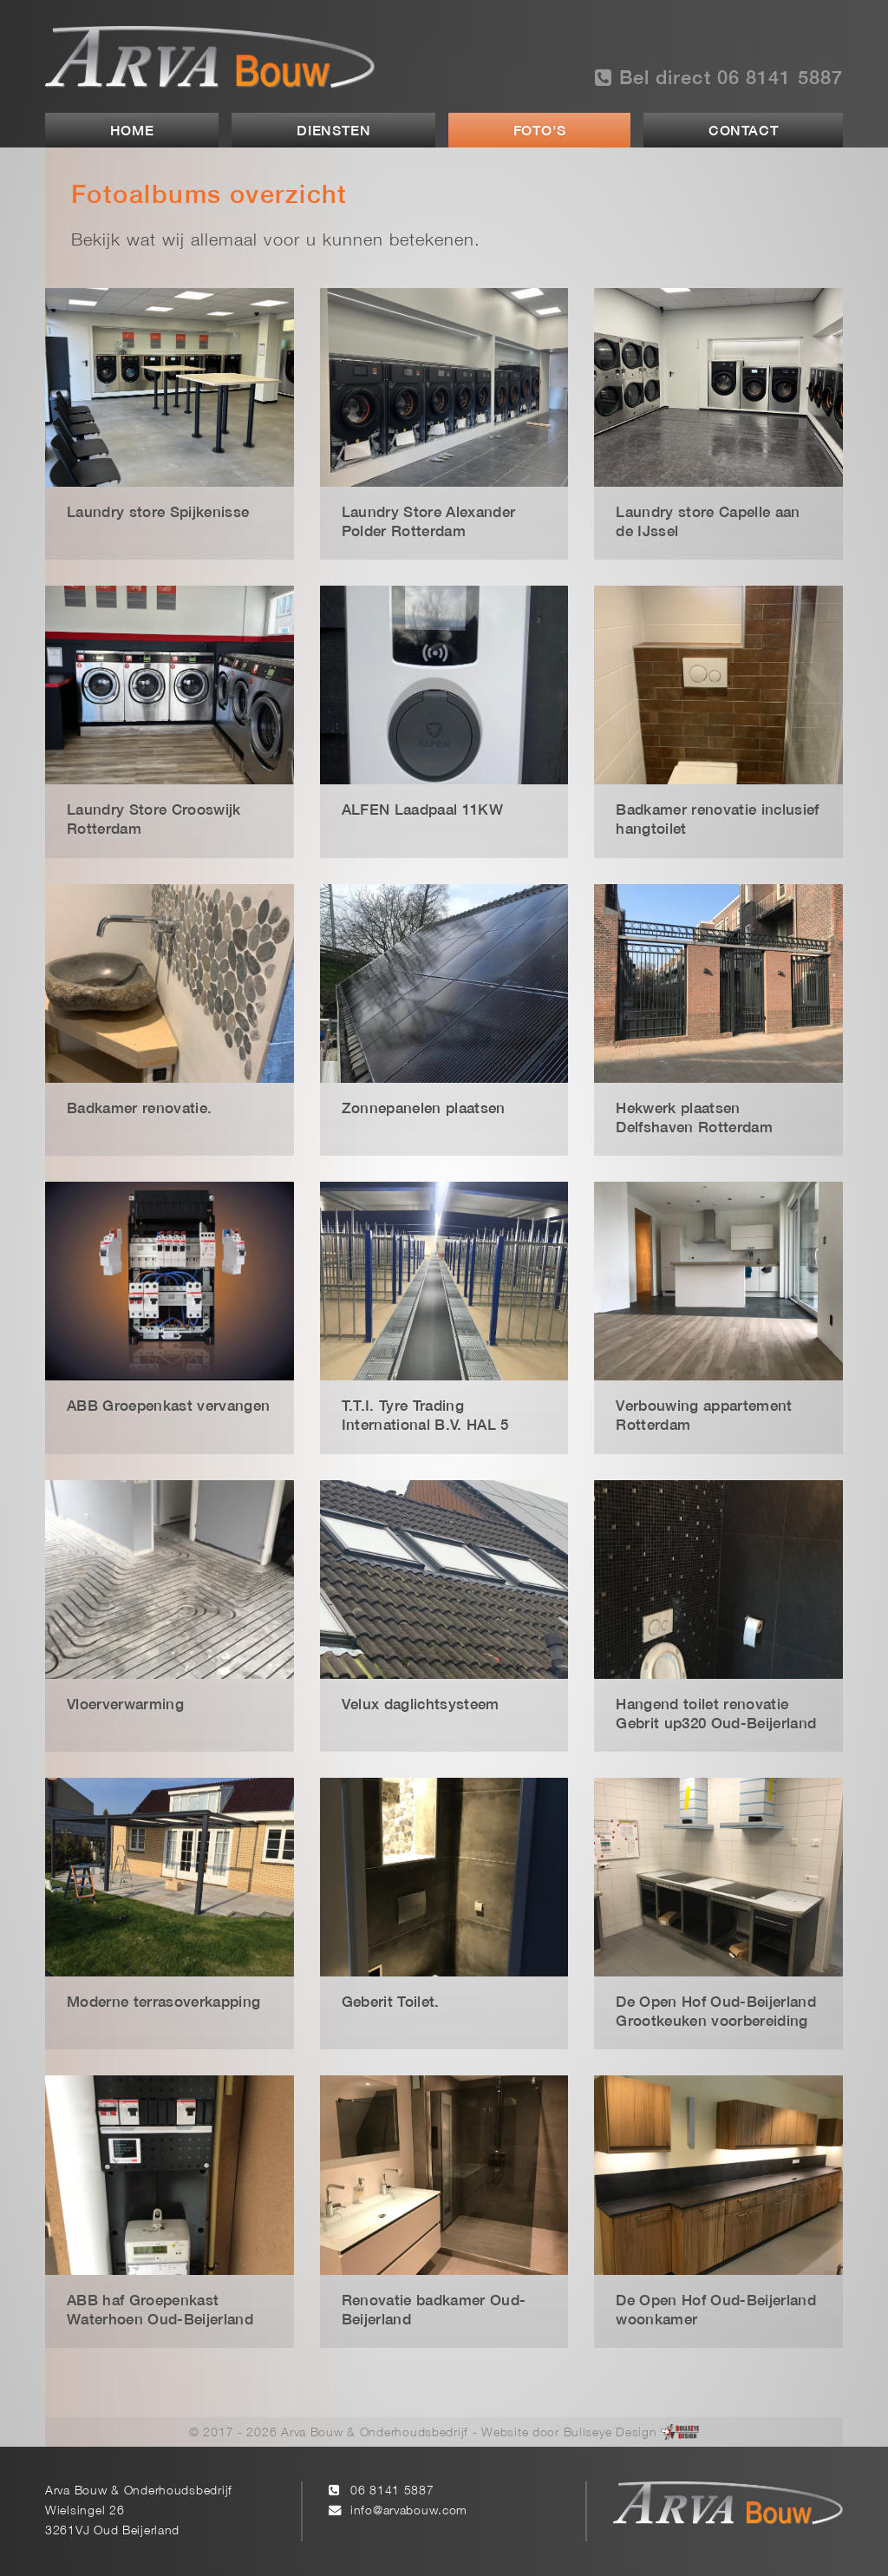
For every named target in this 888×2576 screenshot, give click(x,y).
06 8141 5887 (392, 2491)
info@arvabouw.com (408, 2511)
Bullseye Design (610, 2433)
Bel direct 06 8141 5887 (719, 78)
